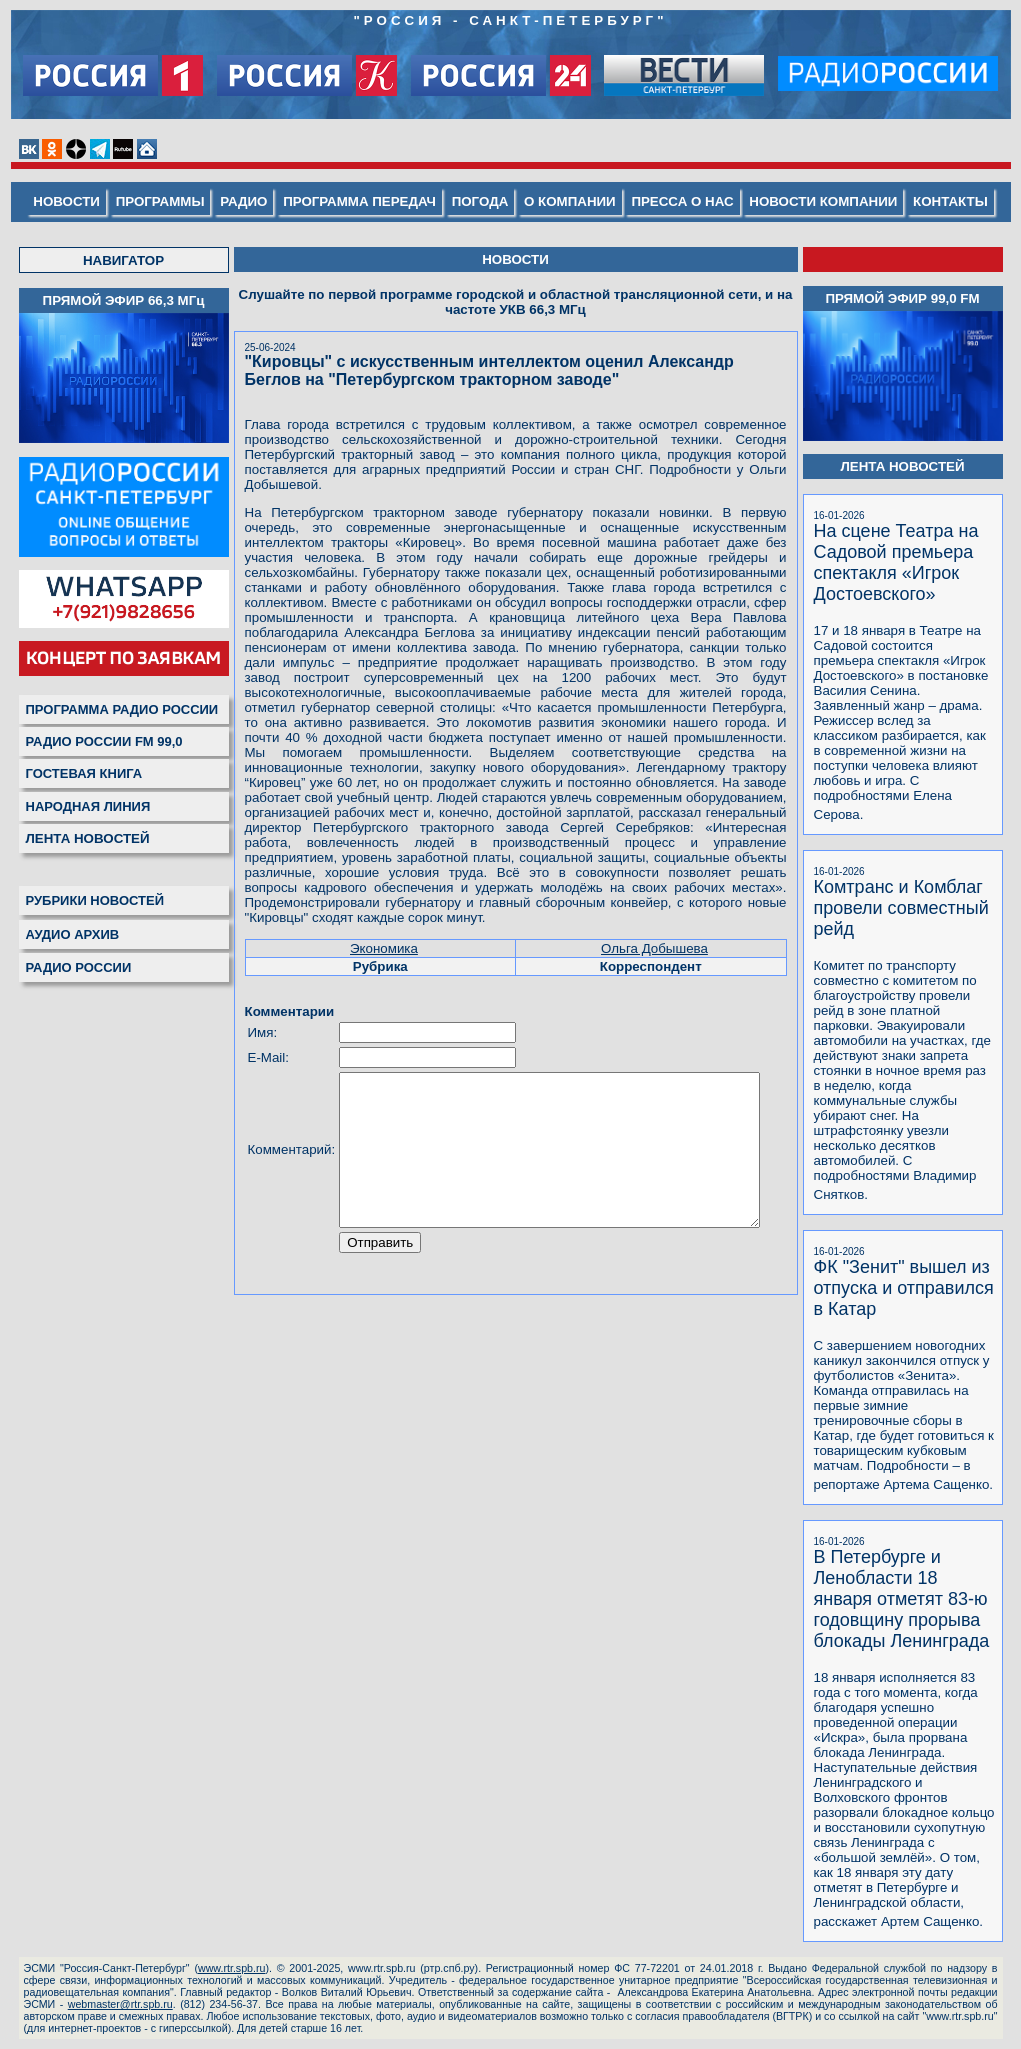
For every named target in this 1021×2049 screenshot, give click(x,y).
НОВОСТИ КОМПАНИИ (828, 201)
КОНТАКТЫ (955, 201)
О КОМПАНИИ (575, 201)
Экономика (382, 918)
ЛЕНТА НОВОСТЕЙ (79, 838)
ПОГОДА (485, 201)
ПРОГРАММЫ (164, 201)
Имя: (254, 1002)
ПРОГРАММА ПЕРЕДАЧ (364, 201)
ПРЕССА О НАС (687, 201)
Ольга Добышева (666, 918)
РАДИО (248, 201)
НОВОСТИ (71, 201)
